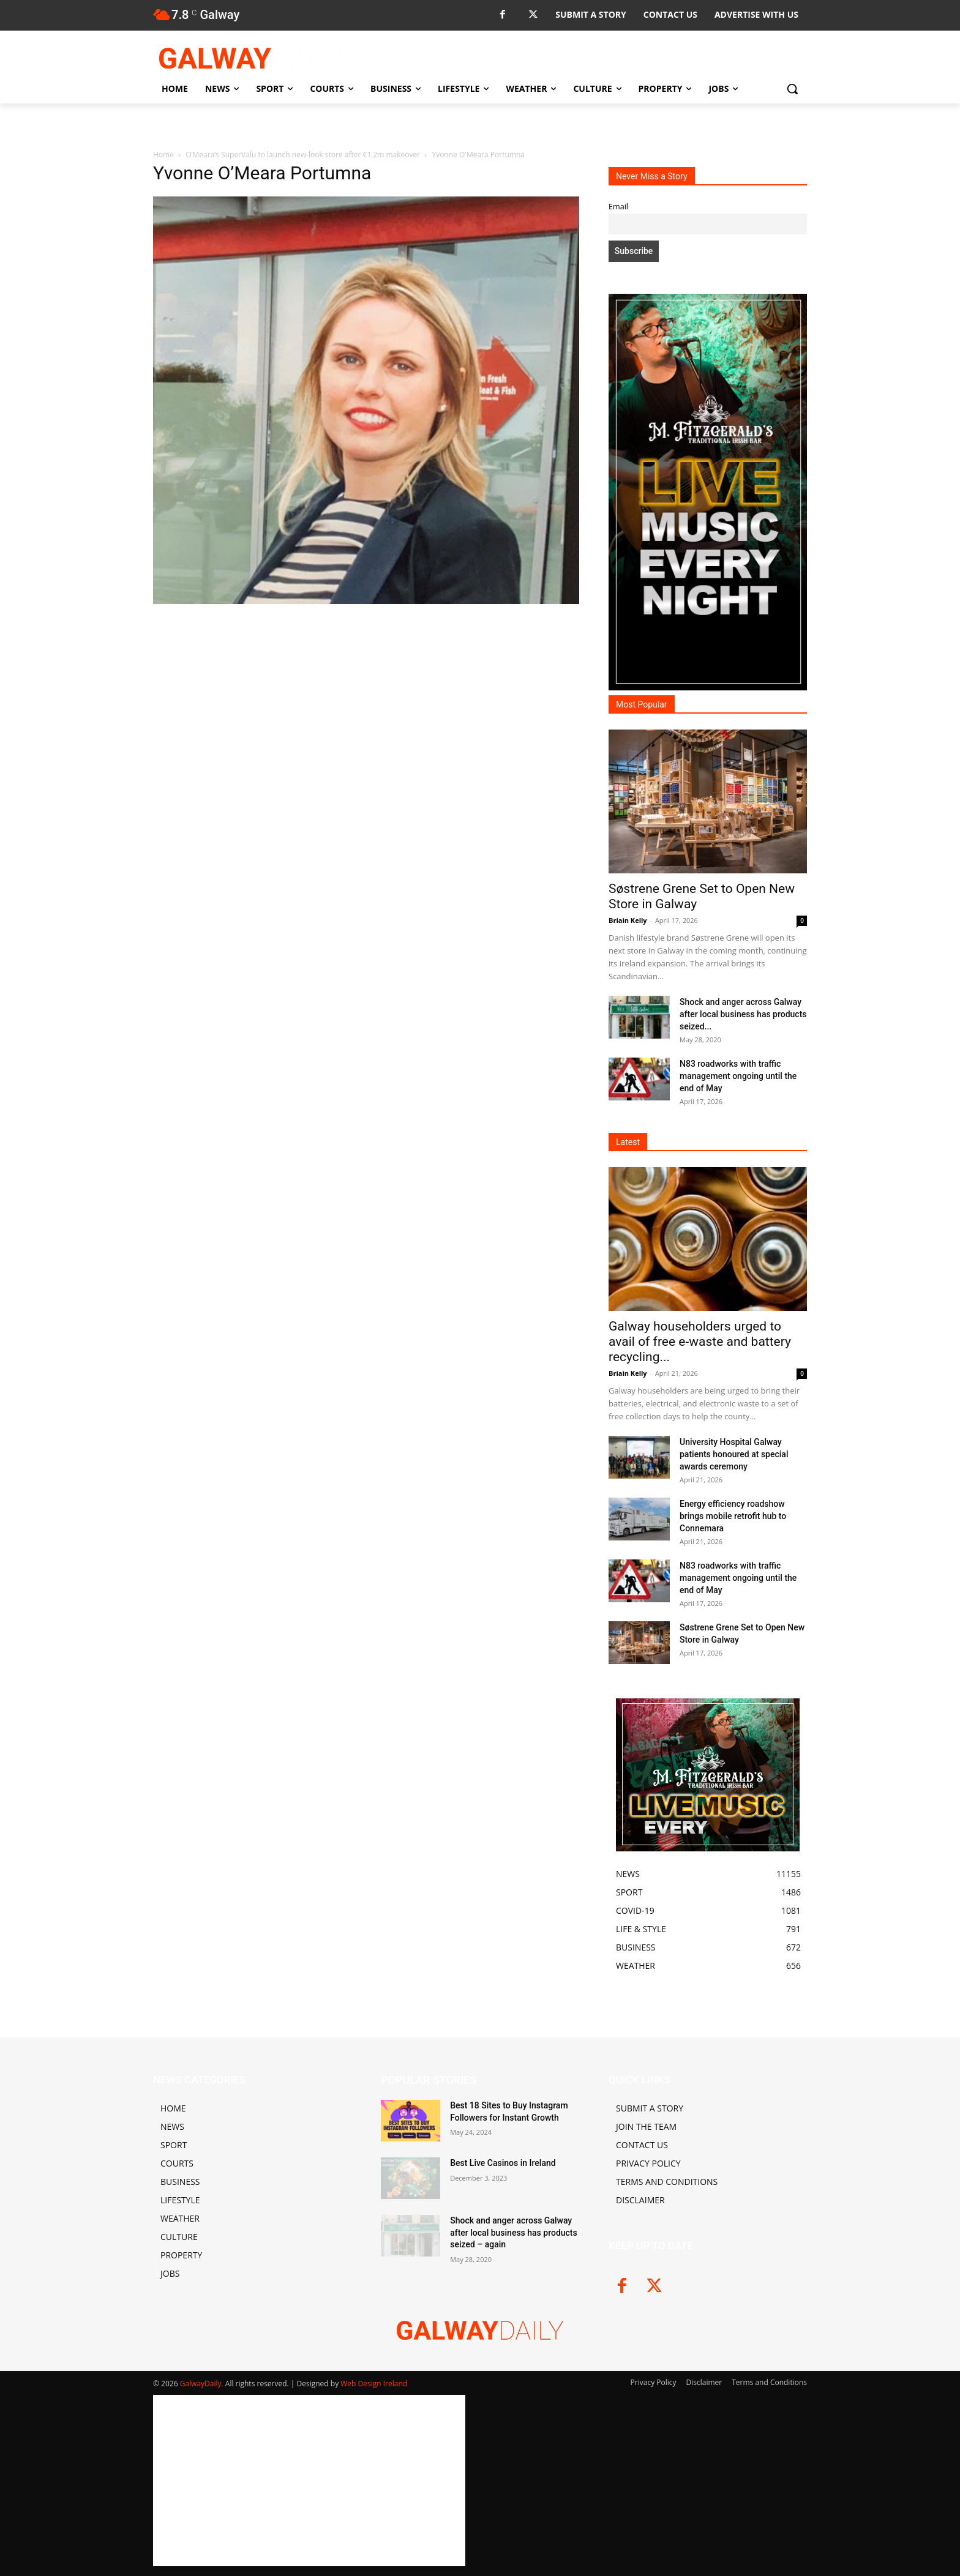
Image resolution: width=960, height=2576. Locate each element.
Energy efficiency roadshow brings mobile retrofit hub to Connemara (733, 1516)
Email (618, 206)
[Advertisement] (366, 698)
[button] (792, 88)
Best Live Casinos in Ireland (502, 2163)
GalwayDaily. (202, 2383)
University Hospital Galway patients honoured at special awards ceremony (734, 1454)
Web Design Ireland (373, 2383)
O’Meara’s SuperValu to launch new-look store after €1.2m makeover (303, 154)
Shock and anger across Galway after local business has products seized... (743, 1014)
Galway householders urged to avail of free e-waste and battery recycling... (700, 1341)
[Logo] (251, 58)
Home (163, 154)
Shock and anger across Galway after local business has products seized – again (513, 2232)
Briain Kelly (628, 920)
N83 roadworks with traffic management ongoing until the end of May (738, 1076)
